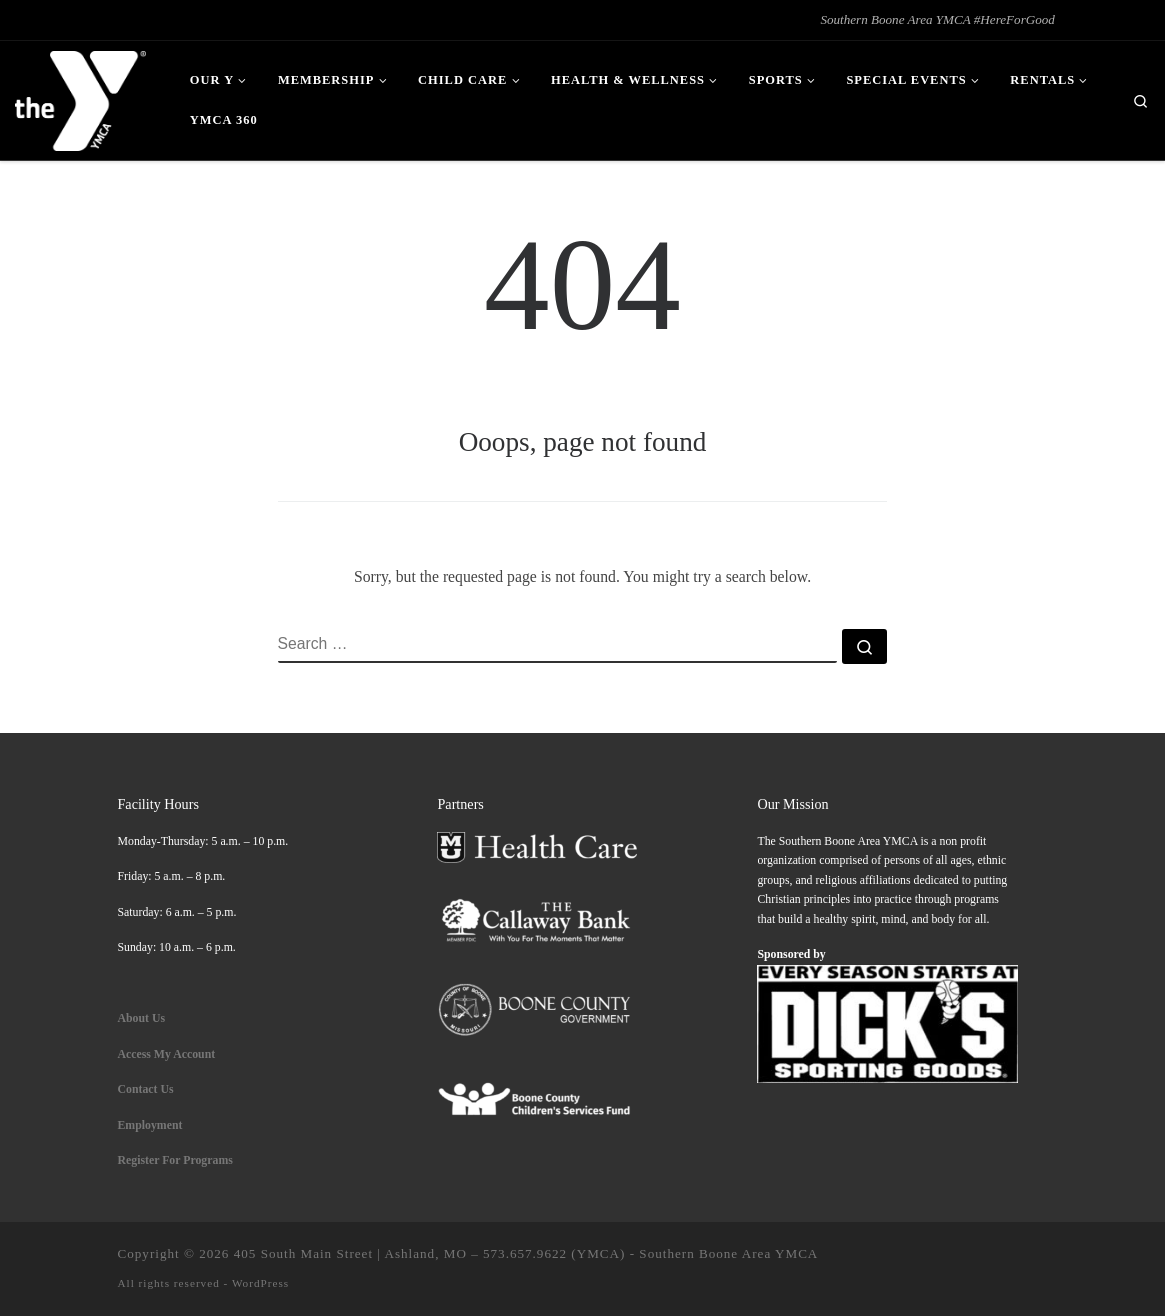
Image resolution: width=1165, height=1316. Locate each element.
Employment (152, 1125)
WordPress (260, 1283)
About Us (142, 1018)
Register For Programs (175, 1160)
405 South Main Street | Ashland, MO (350, 1253)
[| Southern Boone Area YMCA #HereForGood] (80, 97)
